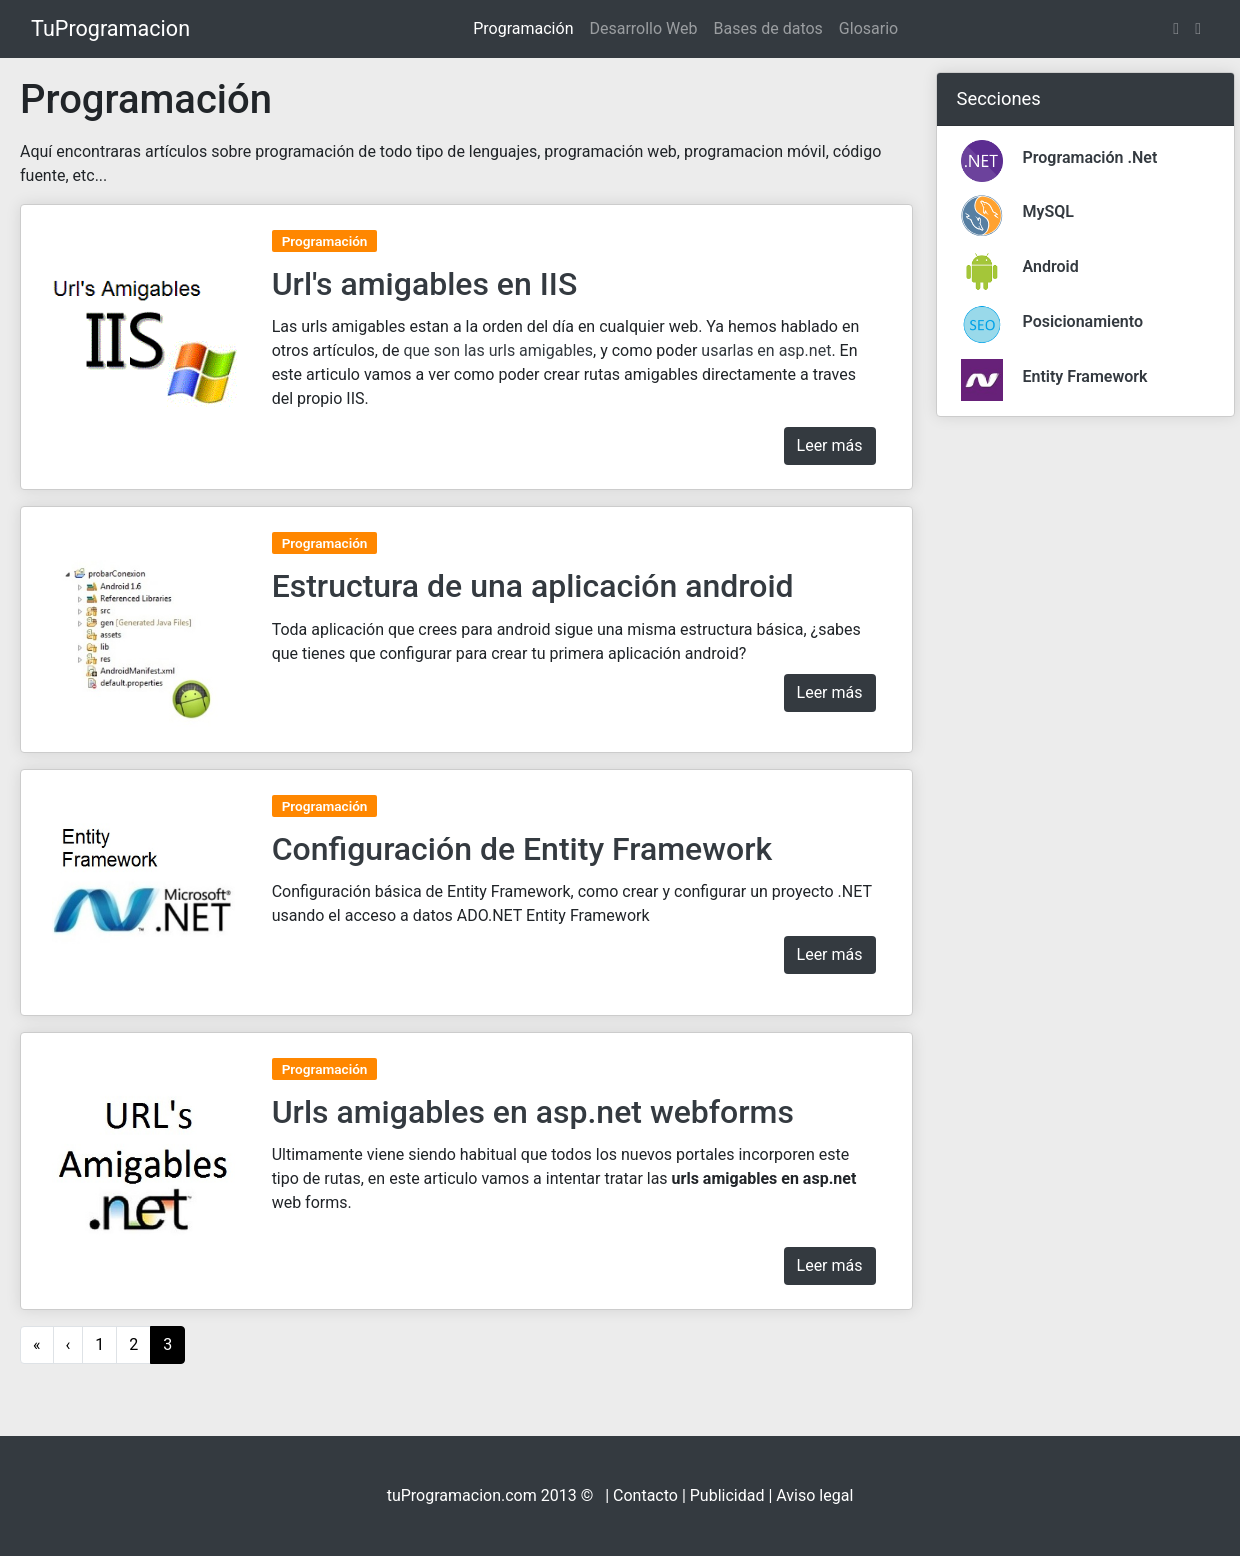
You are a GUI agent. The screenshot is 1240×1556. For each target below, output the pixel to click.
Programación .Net (1090, 157)
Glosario (868, 28)
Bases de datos (768, 28)
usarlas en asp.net (766, 350)
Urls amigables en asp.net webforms (533, 1112)
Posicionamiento (1083, 321)
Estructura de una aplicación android (533, 586)
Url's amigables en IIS (425, 284)
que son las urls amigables (498, 350)
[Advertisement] (1086, 733)
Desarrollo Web (643, 28)
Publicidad (727, 1495)
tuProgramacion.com (462, 1495)
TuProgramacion (110, 28)
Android (1051, 266)
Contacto (645, 1495)
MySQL (1048, 211)
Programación (523, 28)
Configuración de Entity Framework (522, 849)
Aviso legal (814, 1495)
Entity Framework (1085, 376)
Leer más (830, 445)
